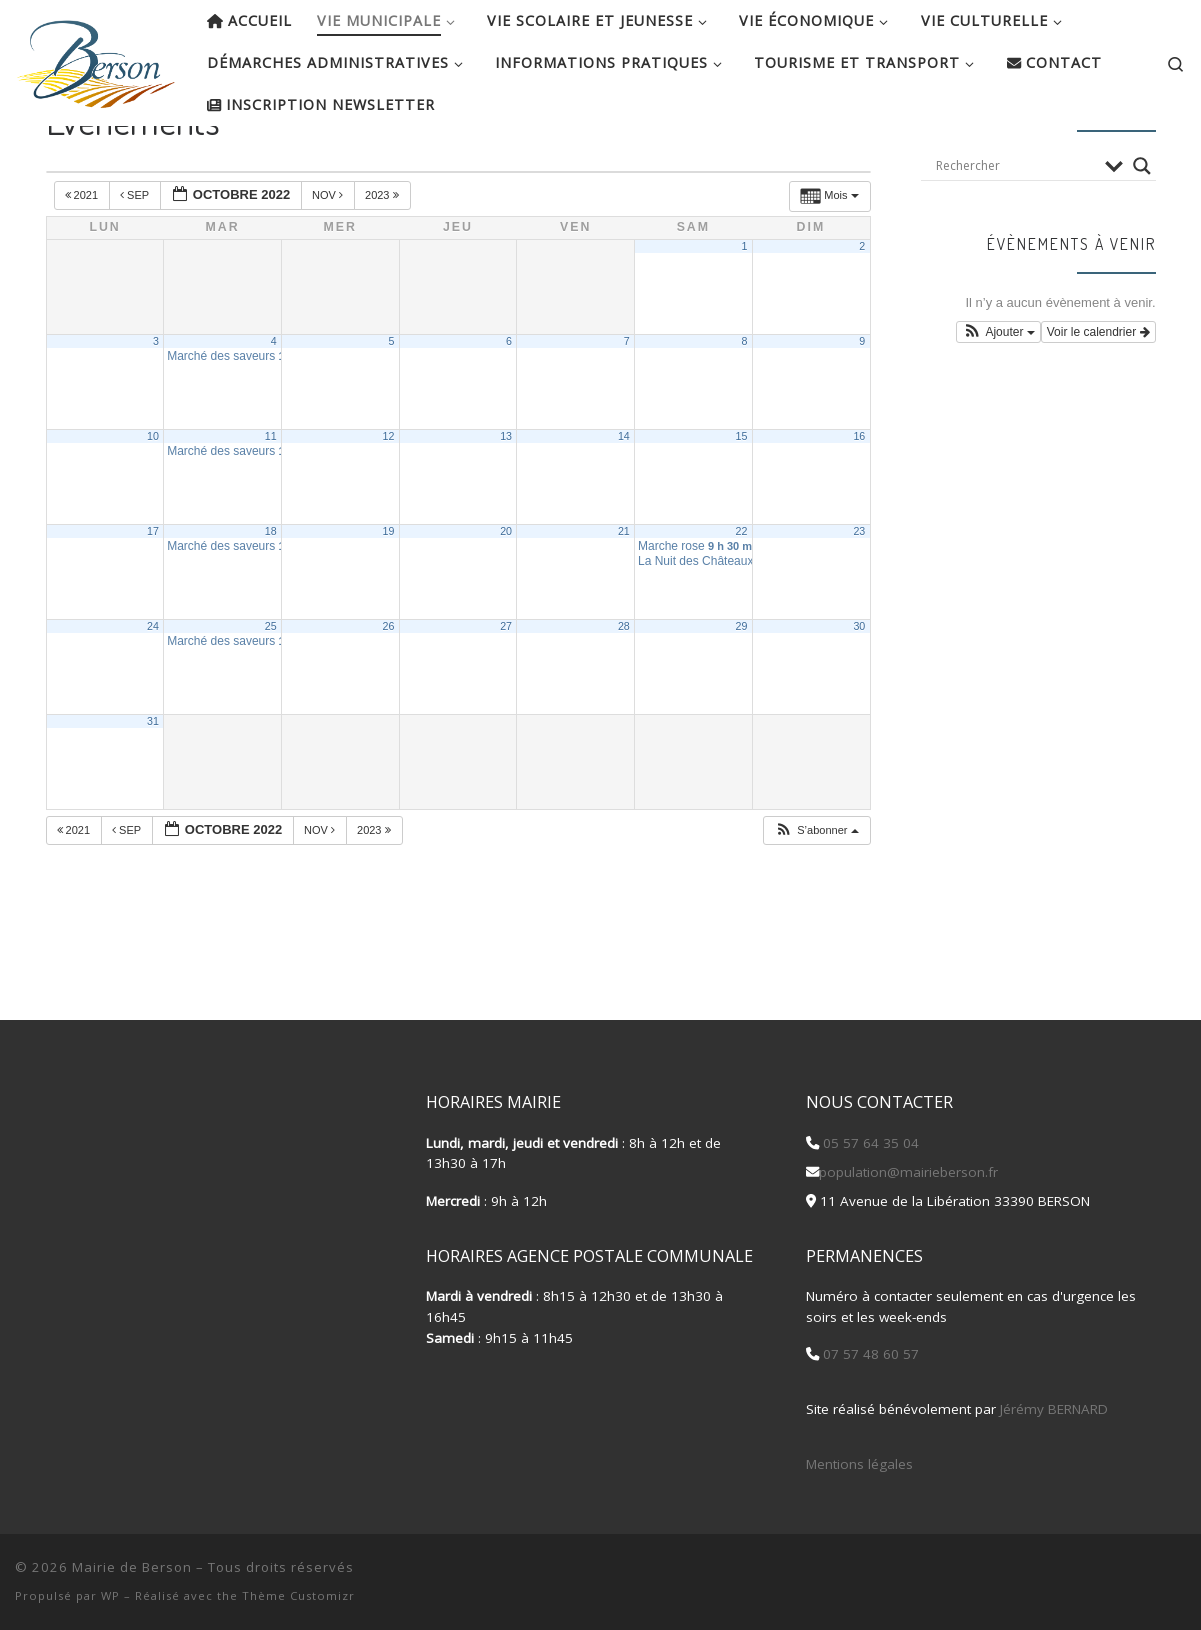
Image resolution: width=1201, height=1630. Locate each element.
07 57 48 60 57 (869, 1354)
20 (506, 596)
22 (742, 596)
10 (153, 501)
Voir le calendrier (1098, 397)
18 (271, 596)
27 (506, 691)
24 (153, 691)
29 (742, 691)
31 (153, 786)
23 (859, 596)
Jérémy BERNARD (1054, 1409)
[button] (816, 895)
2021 (83, 260)
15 (742, 501)
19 (388, 596)
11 (271, 501)
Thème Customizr (298, 1595)
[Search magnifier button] (1142, 230)
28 (624, 691)
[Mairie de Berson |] (96, 58)
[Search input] (1015, 230)
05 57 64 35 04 (869, 1143)
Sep (136, 260)
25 (271, 691)
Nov (329, 260)
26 (388, 691)
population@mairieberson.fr (908, 1172)
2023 (383, 260)
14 (624, 501)
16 (859, 501)
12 (388, 501)
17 (153, 596)
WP (110, 1595)
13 (506, 501)
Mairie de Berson (132, 1567)
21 (624, 596)
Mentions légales (859, 1464)
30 (859, 691)
